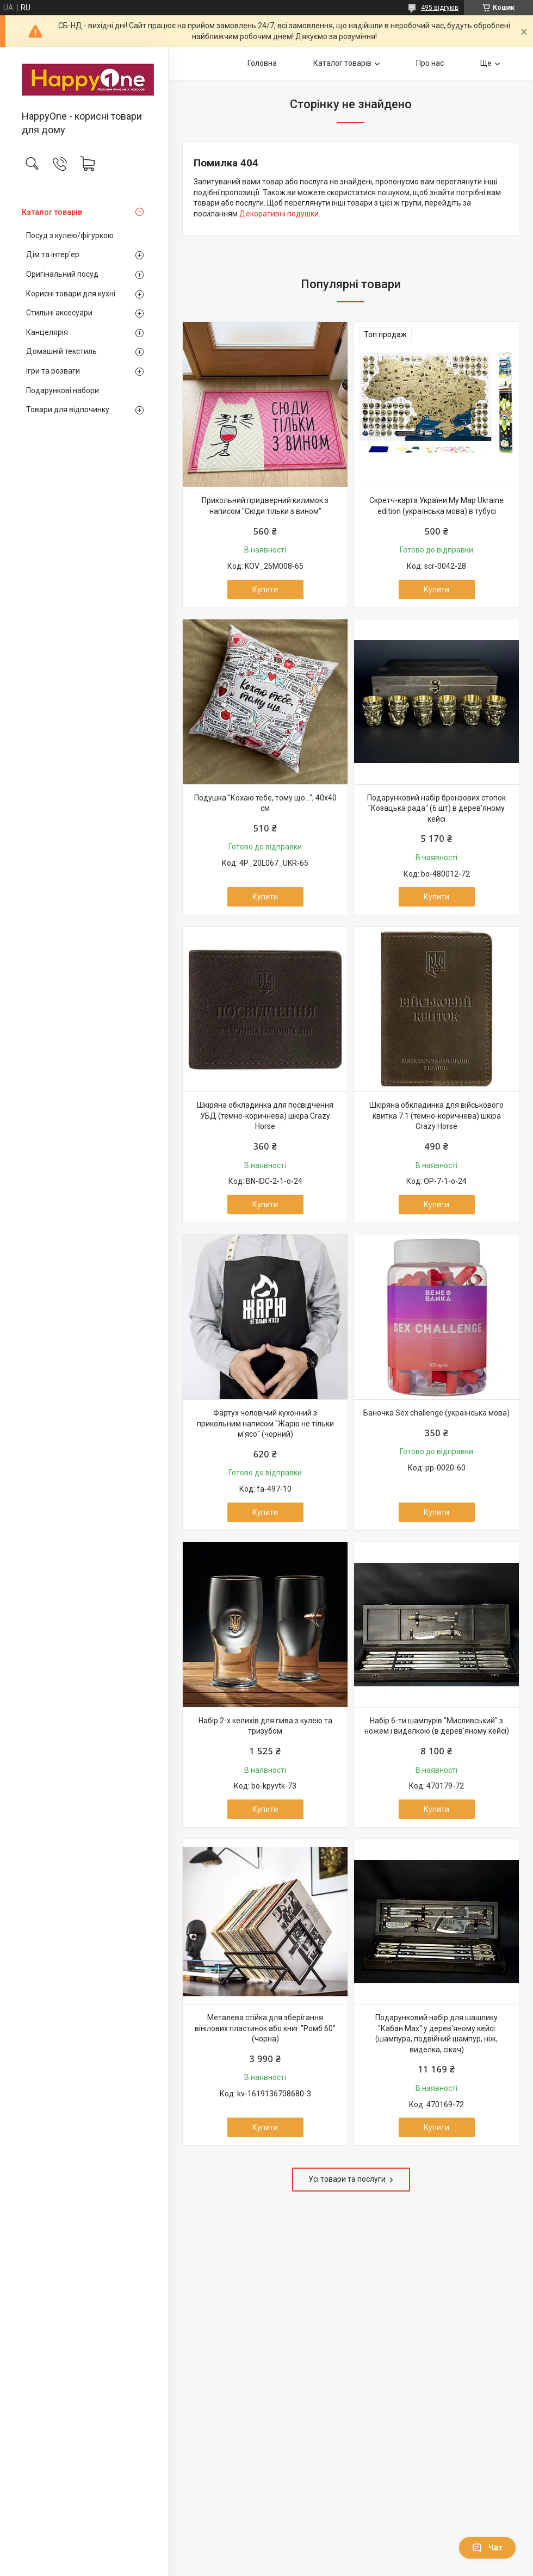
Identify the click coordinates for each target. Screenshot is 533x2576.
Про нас (430, 63)
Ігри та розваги (53, 371)
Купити (265, 589)
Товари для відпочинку (67, 409)
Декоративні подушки (279, 213)
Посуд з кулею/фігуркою (70, 235)
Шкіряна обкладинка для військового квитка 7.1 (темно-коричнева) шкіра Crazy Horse (436, 1116)
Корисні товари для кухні (70, 293)
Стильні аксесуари (59, 312)
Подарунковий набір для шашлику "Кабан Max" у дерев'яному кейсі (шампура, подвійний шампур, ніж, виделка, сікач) (436, 2033)
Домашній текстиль (61, 351)
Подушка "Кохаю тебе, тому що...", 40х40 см (265, 803)
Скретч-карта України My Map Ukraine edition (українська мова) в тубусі (436, 506)
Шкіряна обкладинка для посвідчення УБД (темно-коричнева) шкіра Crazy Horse (265, 1116)
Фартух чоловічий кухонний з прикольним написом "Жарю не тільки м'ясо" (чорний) (265, 1423)
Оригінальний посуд (62, 274)
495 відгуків (439, 7)
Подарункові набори (62, 390)
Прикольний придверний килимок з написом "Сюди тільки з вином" (265, 506)
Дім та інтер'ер (52, 254)
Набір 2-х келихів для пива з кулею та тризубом (265, 1726)
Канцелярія (47, 332)
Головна (262, 63)
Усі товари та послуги (347, 2179)
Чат (487, 2548)
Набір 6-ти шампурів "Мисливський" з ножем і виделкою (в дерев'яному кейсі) (436, 1726)
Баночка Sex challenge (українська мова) (436, 1412)
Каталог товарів (52, 212)
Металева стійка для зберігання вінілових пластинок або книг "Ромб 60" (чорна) (265, 2028)
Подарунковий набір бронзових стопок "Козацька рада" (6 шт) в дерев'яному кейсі (436, 808)
